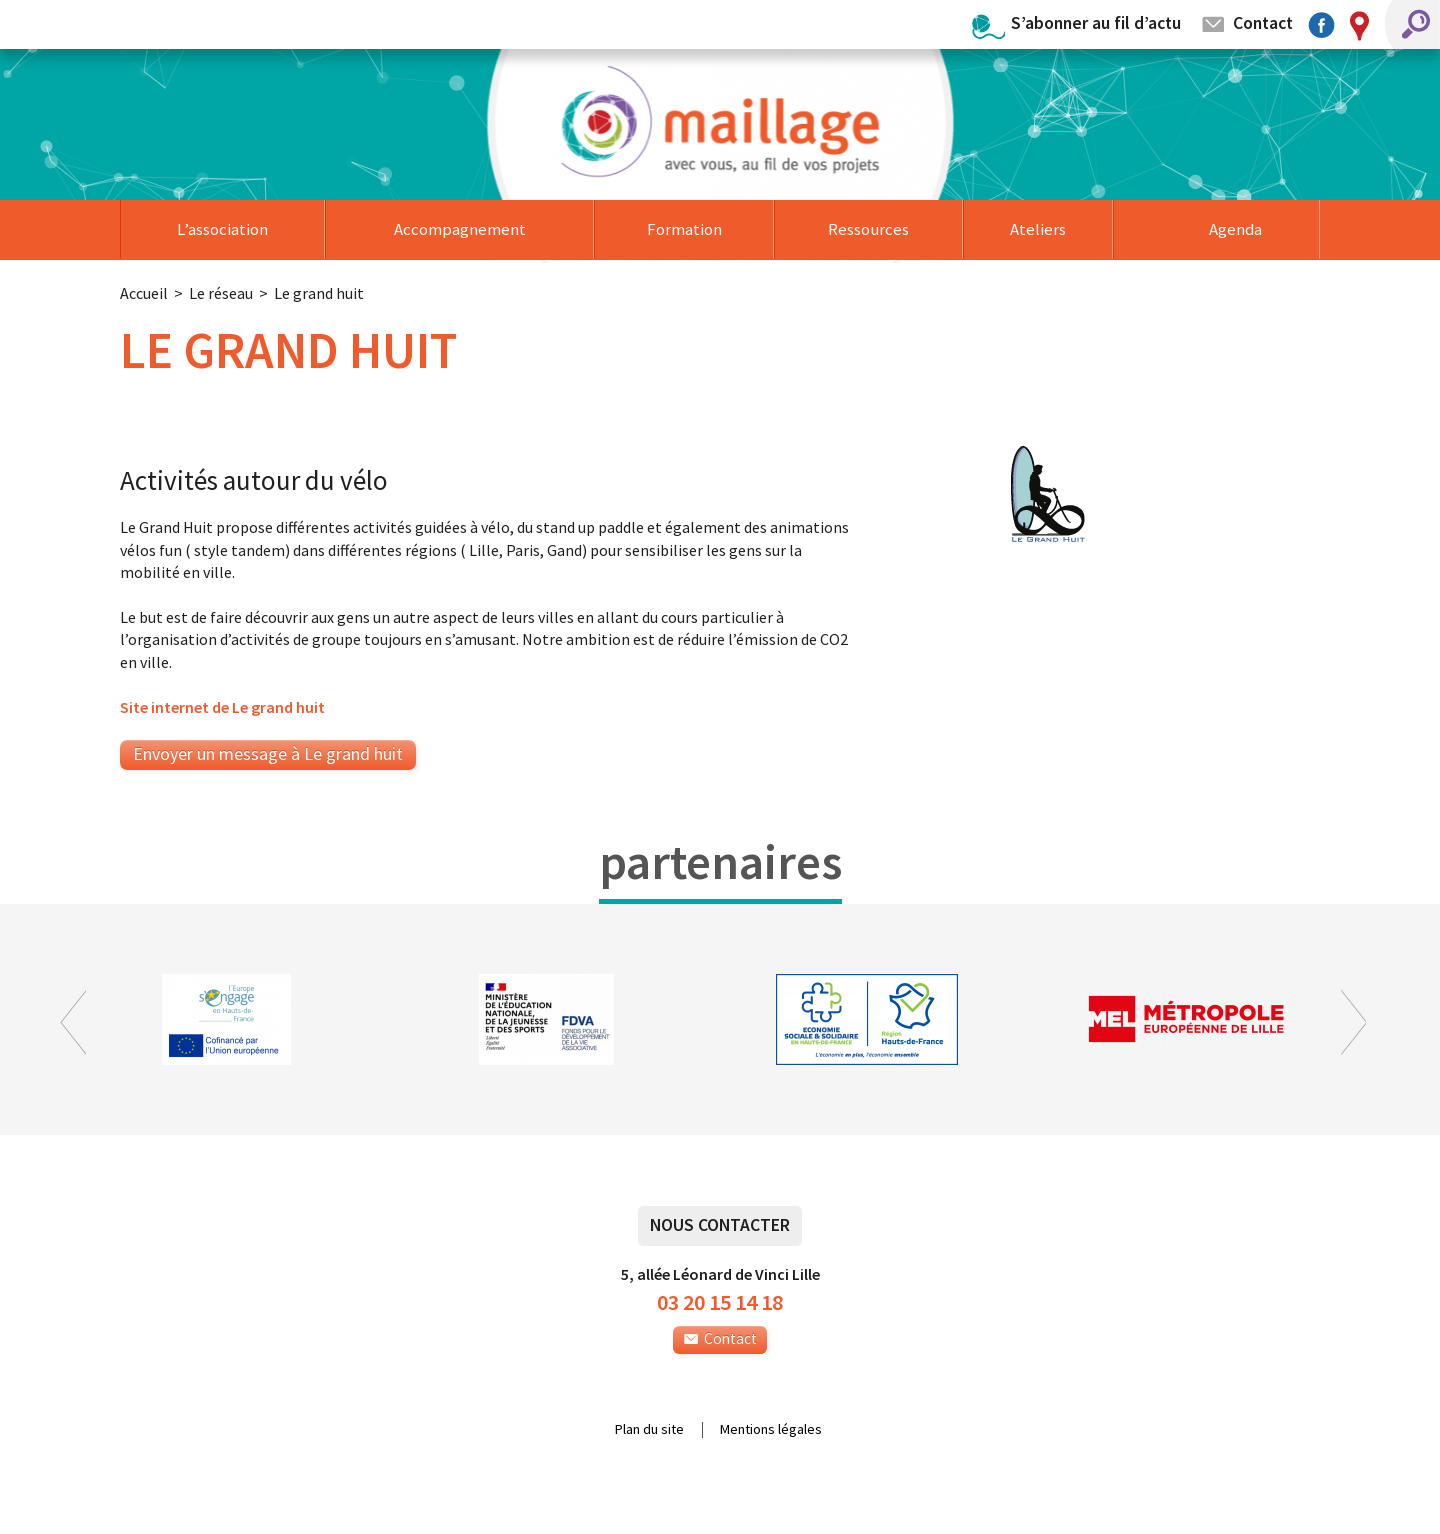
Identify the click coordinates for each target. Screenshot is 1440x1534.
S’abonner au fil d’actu (1096, 22)
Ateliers (1038, 229)
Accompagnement (460, 229)
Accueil (144, 293)
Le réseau (221, 293)
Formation (684, 229)
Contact (1263, 22)
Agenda (1235, 229)
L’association (222, 229)
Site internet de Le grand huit (222, 707)
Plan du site (649, 1430)
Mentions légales (771, 1430)
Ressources (868, 229)
